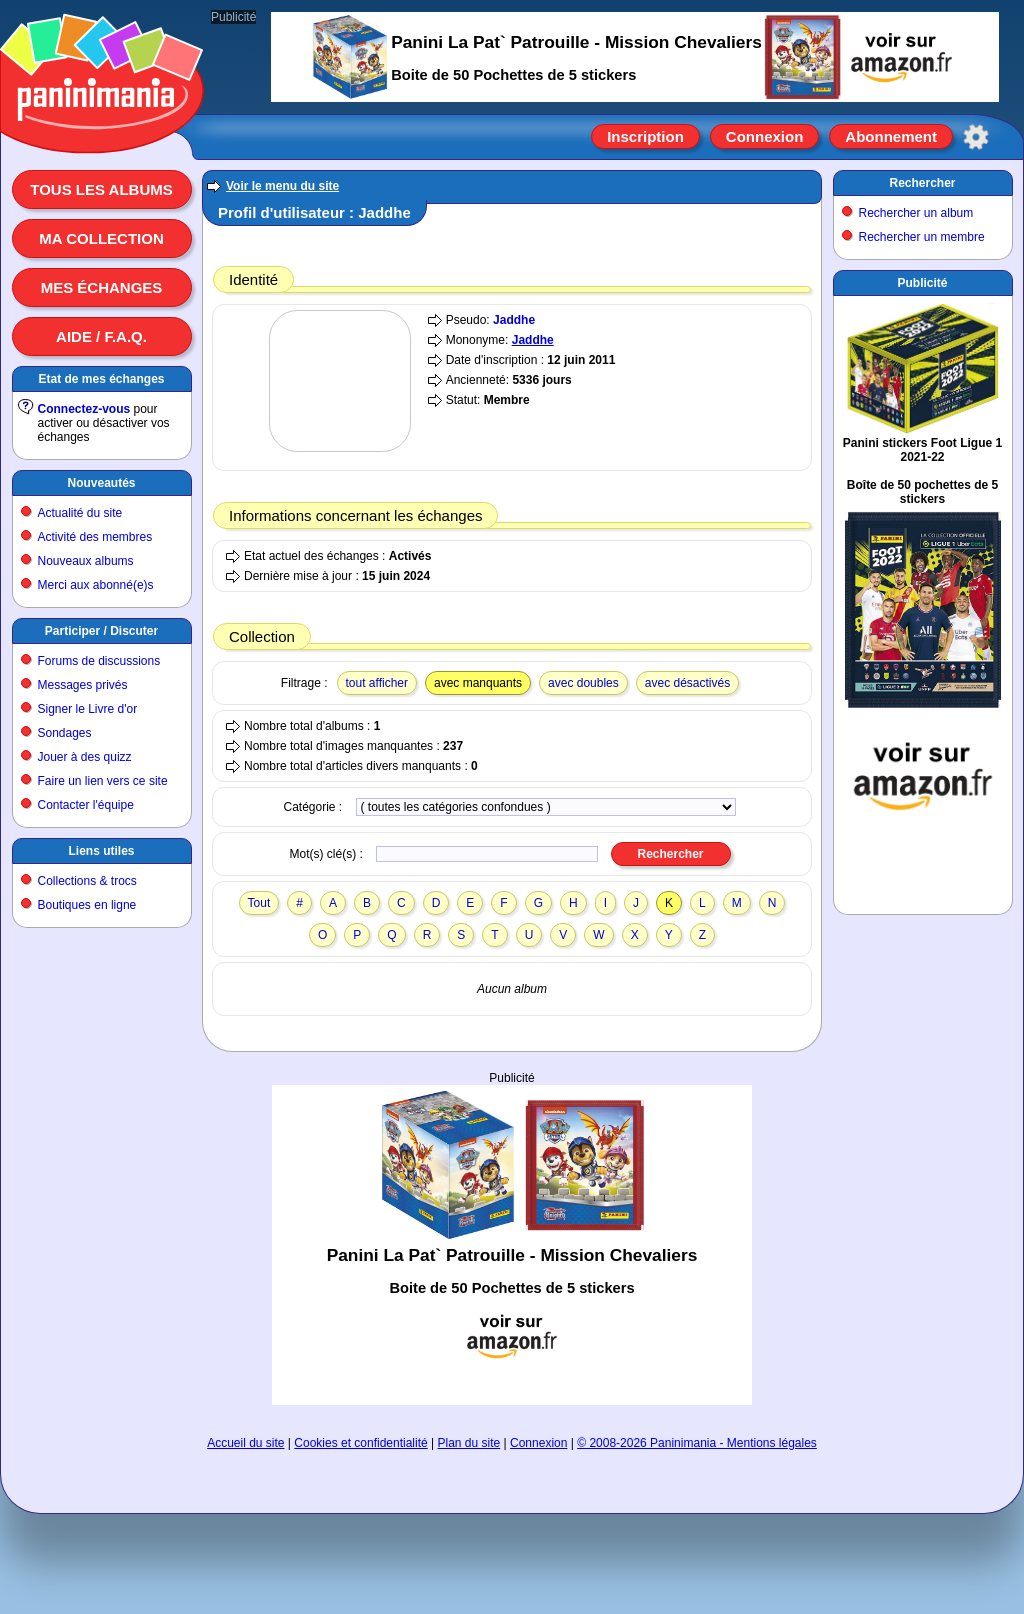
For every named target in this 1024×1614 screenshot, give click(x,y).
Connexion (765, 136)
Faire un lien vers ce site (103, 781)
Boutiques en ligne (87, 905)
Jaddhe (514, 320)
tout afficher (377, 683)
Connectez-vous (84, 409)
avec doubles (583, 683)
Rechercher (922, 183)
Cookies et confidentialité (360, 1443)
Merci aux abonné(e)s (96, 585)
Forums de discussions (99, 661)
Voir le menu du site (282, 186)
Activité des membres (95, 537)
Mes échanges (102, 287)
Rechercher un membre (922, 237)
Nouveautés (101, 483)
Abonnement (891, 136)
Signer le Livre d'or (88, 709)
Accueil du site (245, 1443)
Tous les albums (101, 189)
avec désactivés (687, 683)
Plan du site (469, 1443)
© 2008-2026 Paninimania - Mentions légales (697, 1443)
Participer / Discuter (101, 631)
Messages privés (83, 685)
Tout (259, 903)
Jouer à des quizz (85, 757)
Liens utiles (101, 851)
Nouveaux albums (86, 561)
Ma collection (101, 238)
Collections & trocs (87, 881)
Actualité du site (80, 513)
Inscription (645, 136)
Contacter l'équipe (86, 805)
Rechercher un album (916, 213)
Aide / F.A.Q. (101, 336)
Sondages (65, 733)
